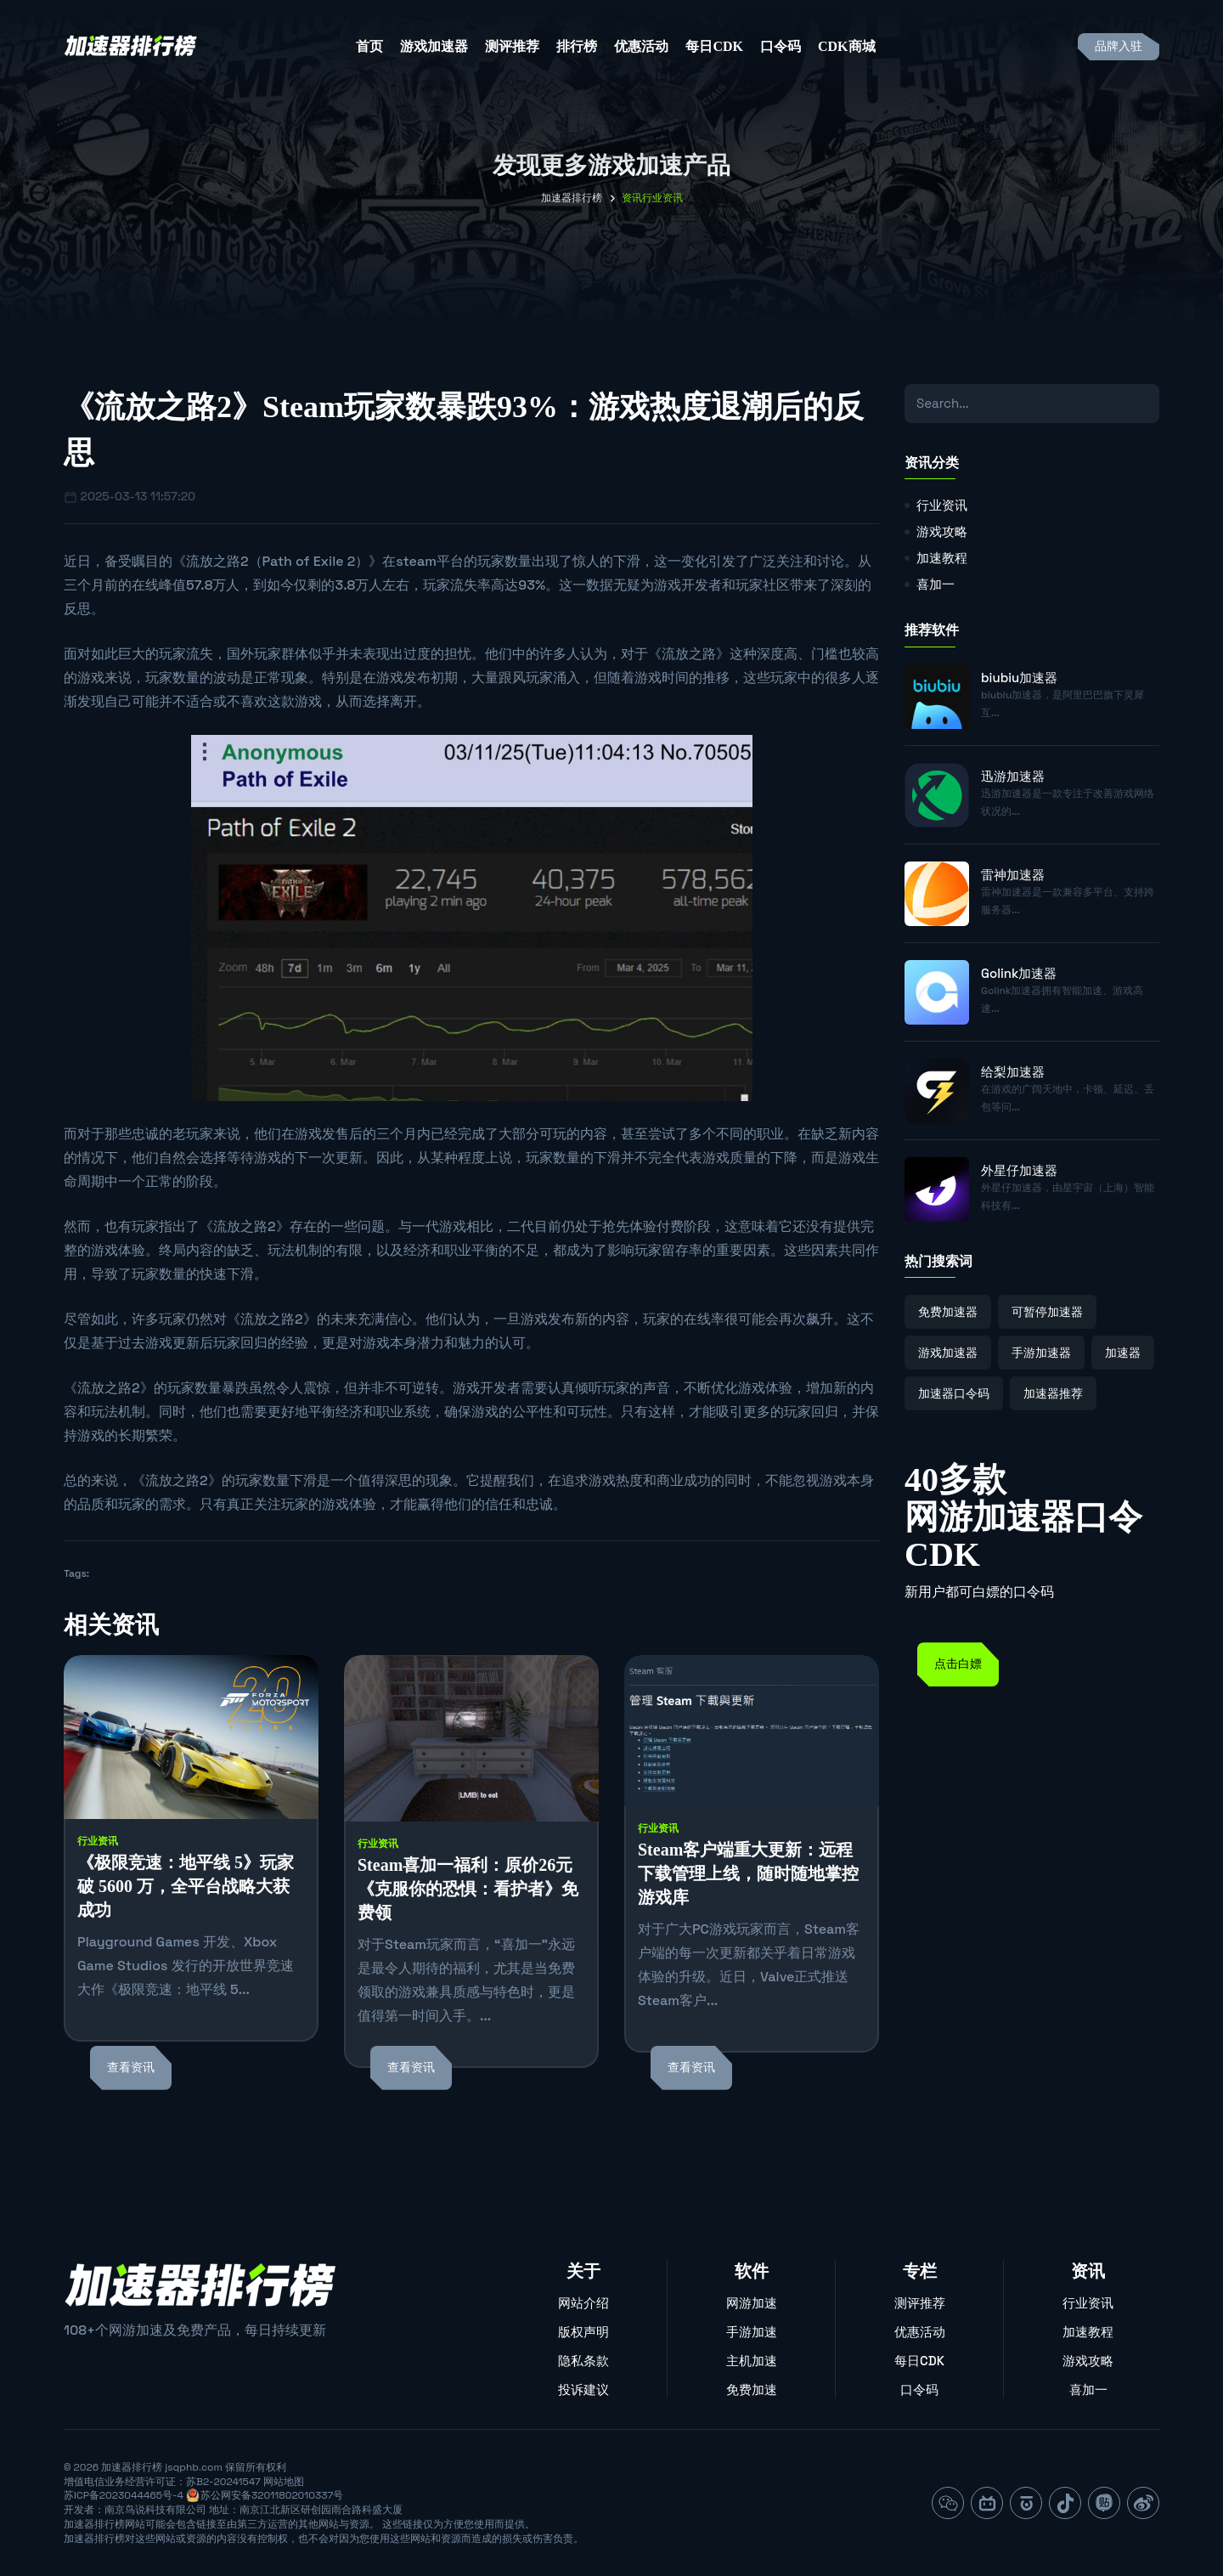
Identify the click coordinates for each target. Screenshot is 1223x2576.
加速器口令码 (953, 1393)
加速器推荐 (1053, 1393)
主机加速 (751, 2361)
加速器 (1123, 1352)
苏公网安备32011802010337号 (271, 2495)
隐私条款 (583, 2361)
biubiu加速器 (1019, 677)
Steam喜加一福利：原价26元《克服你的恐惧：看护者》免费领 (468, 1889)
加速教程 (941, 558)
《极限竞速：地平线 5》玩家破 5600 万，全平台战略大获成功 (185, 1886)
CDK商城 (847, 46)
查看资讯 (131, 2067)
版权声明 (583, 2332)
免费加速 (751, 2389)
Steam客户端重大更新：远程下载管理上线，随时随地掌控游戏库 (748, 1873)
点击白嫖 (958, 1664)
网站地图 (283, 2481)
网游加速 (751, 2303)
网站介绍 (583, 2303)
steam (416, 561)
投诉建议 (583, 2389)
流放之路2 (217, 561)
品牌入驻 (1118, 46)
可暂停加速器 (1047, 1311)
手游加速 (751, 2332)
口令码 (780, 46)
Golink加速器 (1019, 973)
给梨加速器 (1013, 1072)
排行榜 (576, 46)
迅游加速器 (1013, 776)
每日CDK (714, 46)
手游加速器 (1041, 1352)
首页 (369, 46)
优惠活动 (641, 46)
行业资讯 (97, 1841)
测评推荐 (512, 46)
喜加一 (935, 584)
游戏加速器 (434, 46)
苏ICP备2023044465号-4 (123, 2495)
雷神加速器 (1013, 875)
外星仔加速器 (1019, 1170)
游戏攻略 (941, 531)
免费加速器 (948, 1311)
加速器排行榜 (571, 198)
